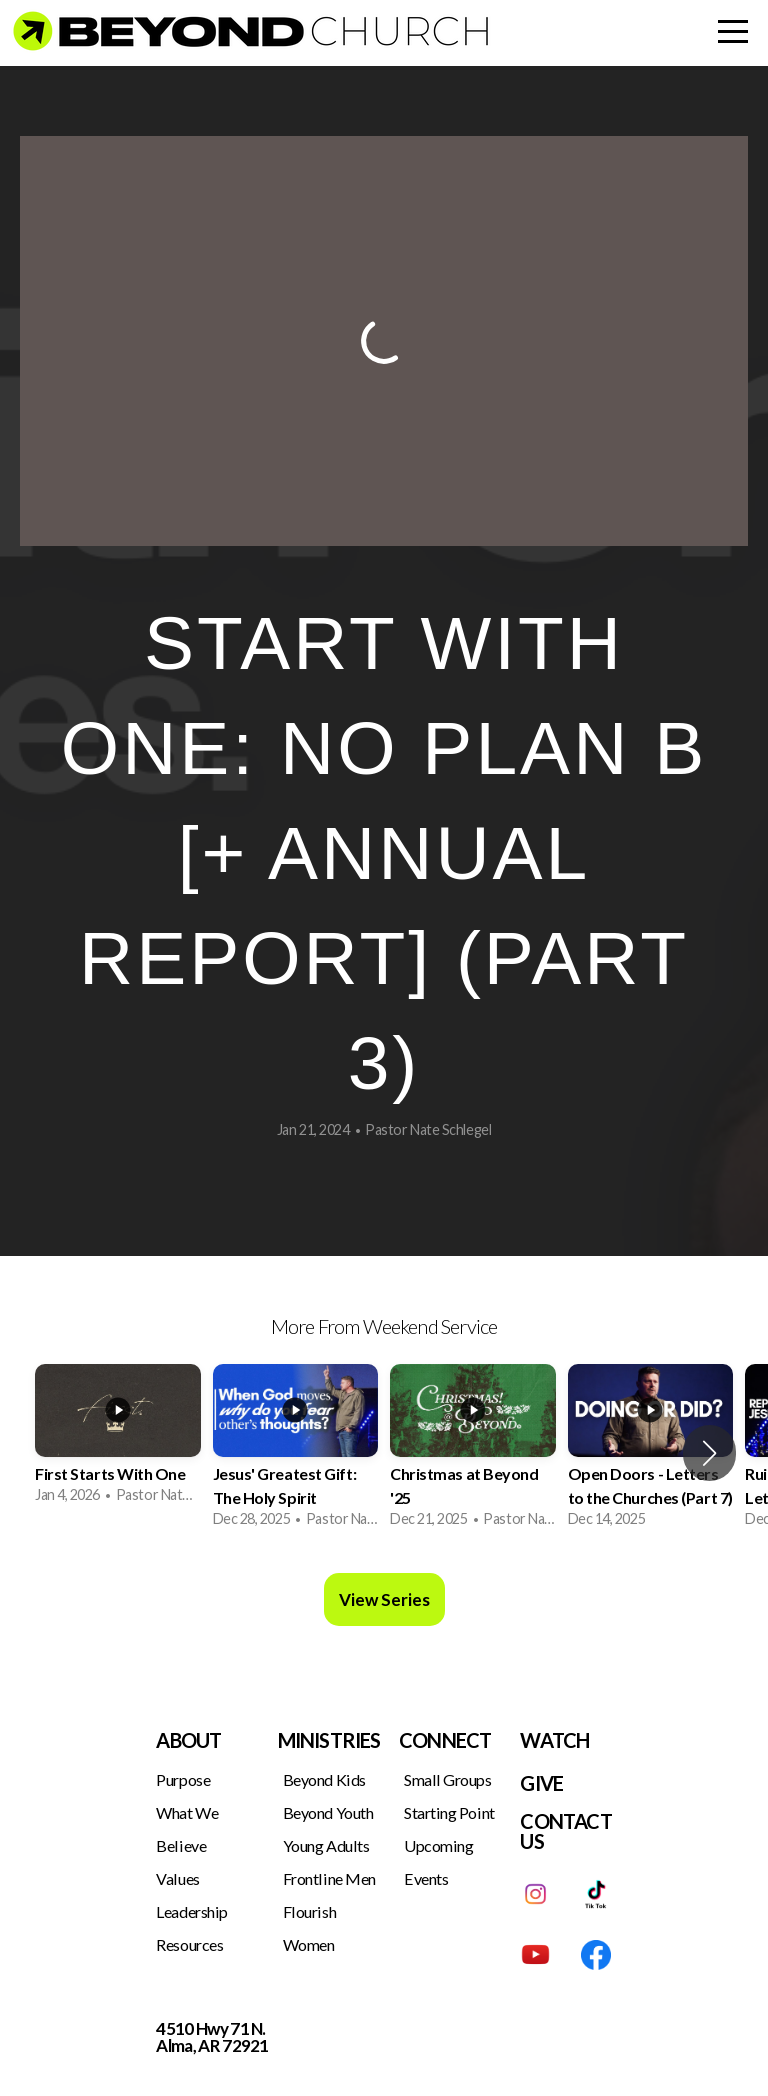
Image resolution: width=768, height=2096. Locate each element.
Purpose (183, 1779)
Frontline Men (329, 1878)
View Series (384, 1599)
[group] (118, 1441)
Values (177, 1878)
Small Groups (448, 1779)
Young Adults (326, 1845)
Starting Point (449, 1812)
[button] (709, 1453)
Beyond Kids (324, 1779)
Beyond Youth (328, 1812)
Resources (189, 1944)
